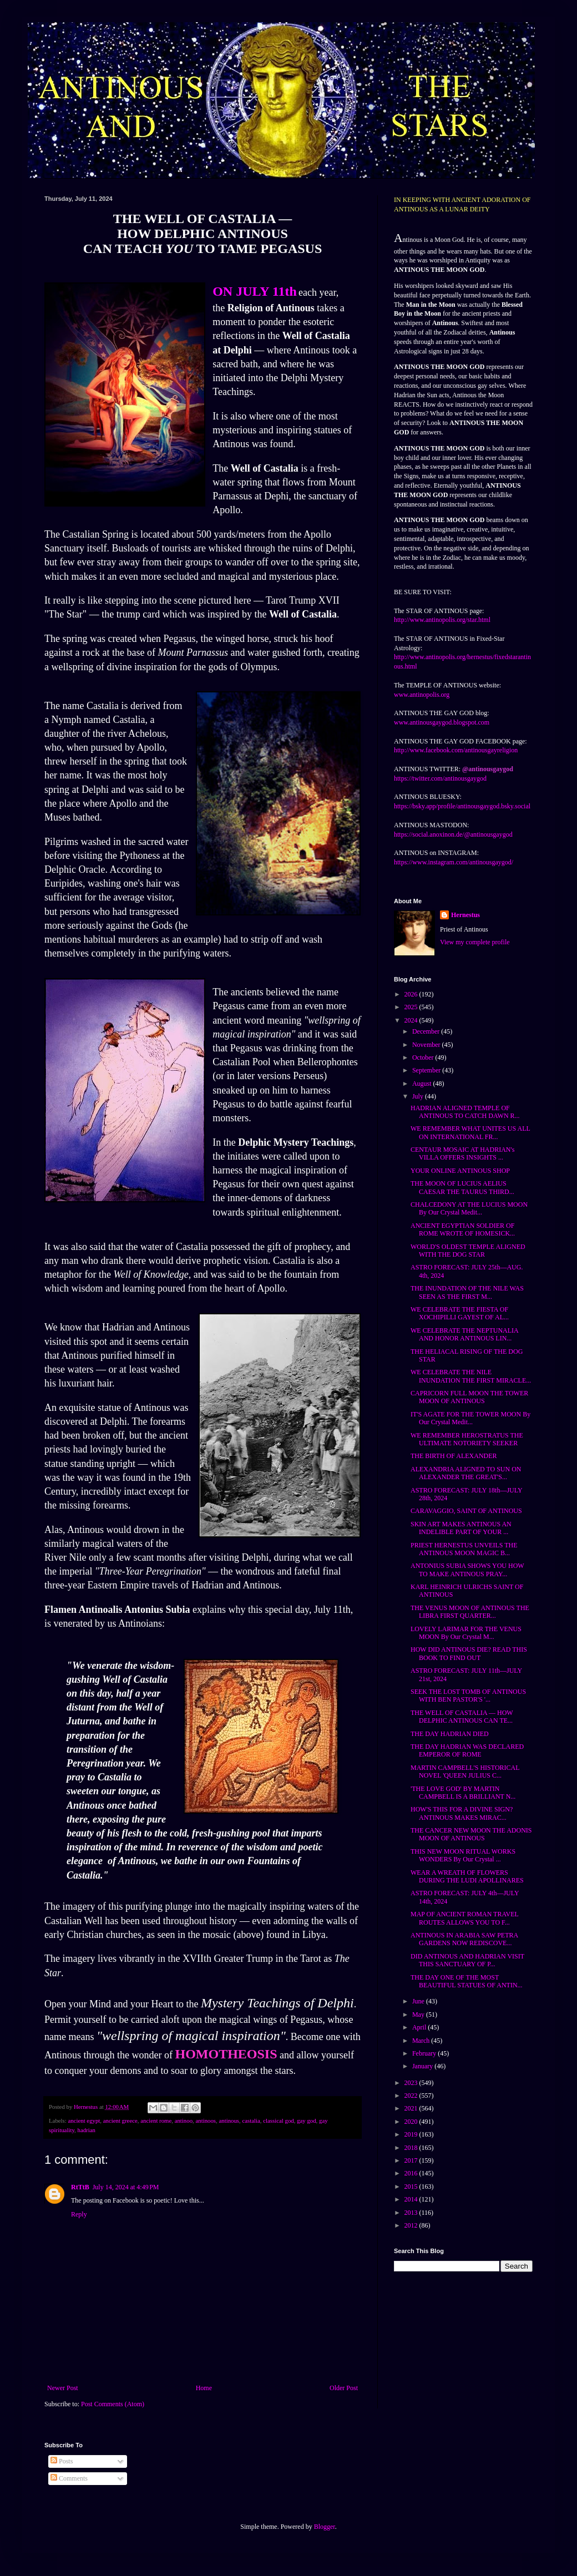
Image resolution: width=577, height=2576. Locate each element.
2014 (411, 2199)
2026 (411, 994)
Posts (61, 2461)
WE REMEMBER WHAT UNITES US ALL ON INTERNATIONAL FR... (470, 1132)
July (418, 1096)
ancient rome (155, 2120)
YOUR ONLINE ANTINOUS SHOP (460, 1171)
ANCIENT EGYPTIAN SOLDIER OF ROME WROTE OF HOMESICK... (463, 1229)
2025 (411, 1007)
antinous (229, 2120)
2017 (411, 2160)
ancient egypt (84, 2120)
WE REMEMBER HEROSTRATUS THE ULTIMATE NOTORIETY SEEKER (467, 1439)
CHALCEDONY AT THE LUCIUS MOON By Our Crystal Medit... (469, 1208)
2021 (411, 2108)
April (420, 2027)
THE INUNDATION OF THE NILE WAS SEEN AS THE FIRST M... (467, 1292)
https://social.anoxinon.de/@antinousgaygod (453, 834)
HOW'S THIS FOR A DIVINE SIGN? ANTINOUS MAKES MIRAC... (462, 1813)
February (425, 2053)
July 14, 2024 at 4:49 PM (126, 2187)
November (427, 1045)
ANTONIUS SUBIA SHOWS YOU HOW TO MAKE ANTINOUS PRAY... (467, 1569)
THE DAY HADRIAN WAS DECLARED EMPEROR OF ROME (467, 1750)
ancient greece (120, 2120)
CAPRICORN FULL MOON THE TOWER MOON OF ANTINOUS (469, 1397)
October (424, 1057)
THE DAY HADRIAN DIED (450, 1734)
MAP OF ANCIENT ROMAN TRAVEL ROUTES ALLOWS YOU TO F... (464, 1918)
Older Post (344, 2388)
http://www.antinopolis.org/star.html (442, 620)
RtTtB (80, 2187)
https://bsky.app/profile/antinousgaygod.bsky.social (462, 806)
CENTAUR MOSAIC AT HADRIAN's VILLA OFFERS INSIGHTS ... (462, 1153)
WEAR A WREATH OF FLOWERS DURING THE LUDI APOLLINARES (467, 1876)
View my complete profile (475, 942)
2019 (411, 2134)
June (419, 2001)
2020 (411, 2121)
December (426, 1031)
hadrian (86, 2130)
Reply (79, 2214)
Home (204, 2388)
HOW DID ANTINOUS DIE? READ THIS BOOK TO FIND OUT (469, 1653)
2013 (411, 2212)
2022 (411, 2095)
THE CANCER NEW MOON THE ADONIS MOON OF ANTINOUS (471, 1834)
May (419, 2014)
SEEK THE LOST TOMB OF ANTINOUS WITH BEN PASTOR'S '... (468, 1695)
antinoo (184, 2120)
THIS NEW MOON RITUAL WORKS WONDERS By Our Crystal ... (463, 1855)
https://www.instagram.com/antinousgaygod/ (453, 862)
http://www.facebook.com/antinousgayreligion (456, 750)
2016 (411, 2173)
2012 (411, 2225)
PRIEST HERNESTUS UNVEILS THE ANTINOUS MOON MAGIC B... (464, 1549)
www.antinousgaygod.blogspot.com (441, 722)
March (421, 2040)
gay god (306, 2120)
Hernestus (465, 915)
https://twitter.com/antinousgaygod (440, 778)
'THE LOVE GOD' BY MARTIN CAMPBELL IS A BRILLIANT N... (463, 1792)
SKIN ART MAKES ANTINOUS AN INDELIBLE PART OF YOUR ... (461, 1528)
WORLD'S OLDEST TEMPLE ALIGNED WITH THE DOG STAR (468, 1250)
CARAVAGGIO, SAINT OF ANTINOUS (466, 1511)
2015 (411, 2186)
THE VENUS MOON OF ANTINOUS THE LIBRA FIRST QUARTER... (470, 1612)
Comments (69, 2478)
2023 (411, 2083)
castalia (251, 2120)
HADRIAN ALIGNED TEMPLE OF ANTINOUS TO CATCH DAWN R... (465, 1112)
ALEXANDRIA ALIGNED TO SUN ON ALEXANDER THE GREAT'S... (466, 1473)
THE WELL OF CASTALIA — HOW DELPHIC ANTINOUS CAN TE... (462, 1716)
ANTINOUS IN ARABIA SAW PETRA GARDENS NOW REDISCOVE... (464, 1939)
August (422, 1083)
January (423, 2066)
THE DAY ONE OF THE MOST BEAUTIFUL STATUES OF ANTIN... (467, 1981)
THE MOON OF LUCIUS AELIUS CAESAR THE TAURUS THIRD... (462, 1187)
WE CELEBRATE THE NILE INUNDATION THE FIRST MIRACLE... (471, 1376)
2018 (411, 2148)
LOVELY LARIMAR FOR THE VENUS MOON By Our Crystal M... (466, 1633)
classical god (278, 2120)
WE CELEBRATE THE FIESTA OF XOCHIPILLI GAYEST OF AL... (460, 1313)
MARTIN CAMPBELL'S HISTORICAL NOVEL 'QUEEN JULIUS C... (465, 1771)
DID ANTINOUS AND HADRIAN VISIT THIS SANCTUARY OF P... (467, 1960)
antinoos (205, 2120)
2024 (411, 1020)
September (427, 1070)
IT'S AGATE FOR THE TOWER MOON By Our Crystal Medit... (470, 1418)
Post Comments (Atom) (112, 2404)
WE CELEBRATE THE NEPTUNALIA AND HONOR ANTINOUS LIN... (464, 1334)
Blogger (324, 2527)
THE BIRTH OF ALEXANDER (454, 1456)
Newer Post (62, 2388)
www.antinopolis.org (421, 695)
